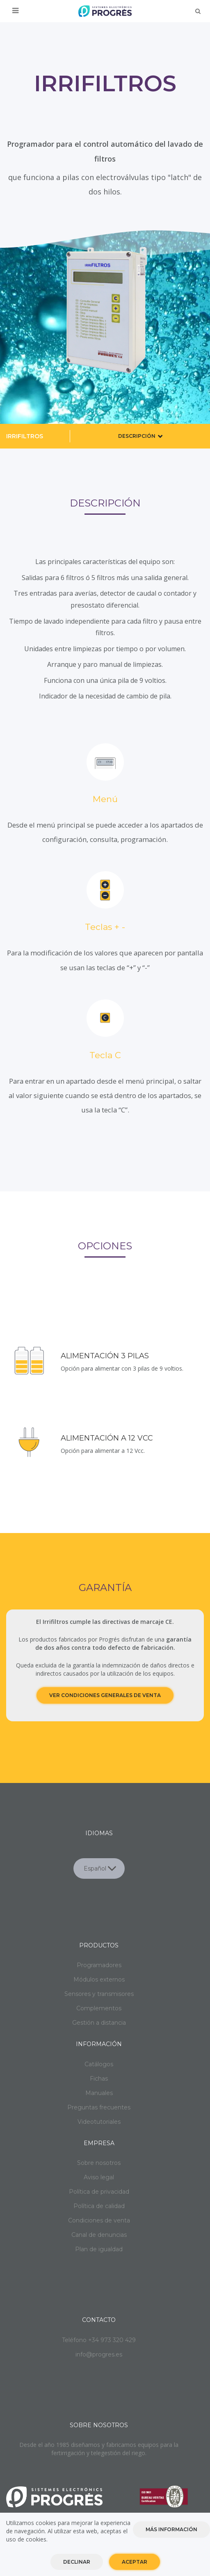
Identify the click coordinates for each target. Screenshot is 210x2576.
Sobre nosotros (99, 2163)
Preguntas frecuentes (98, 2107)
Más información (171, 2529)
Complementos (98, 2008)
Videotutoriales (99, 2121)
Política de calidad (99, 2206)
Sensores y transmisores (99, 1994)
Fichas (99, 2078)
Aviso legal (99, 2177)
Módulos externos (99, 1979)
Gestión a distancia (99, 2022)
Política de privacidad (99, 2191)
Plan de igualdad (99, 2249)
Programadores (99, 1965)
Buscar (198, 11)
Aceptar (134, 2562)
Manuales (99, 2093)
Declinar (76, 2562)
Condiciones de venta (99, 2220)
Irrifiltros (24, 436)
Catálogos (98, 2064)
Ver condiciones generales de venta (105, 1695)
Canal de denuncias (99, 2234)
